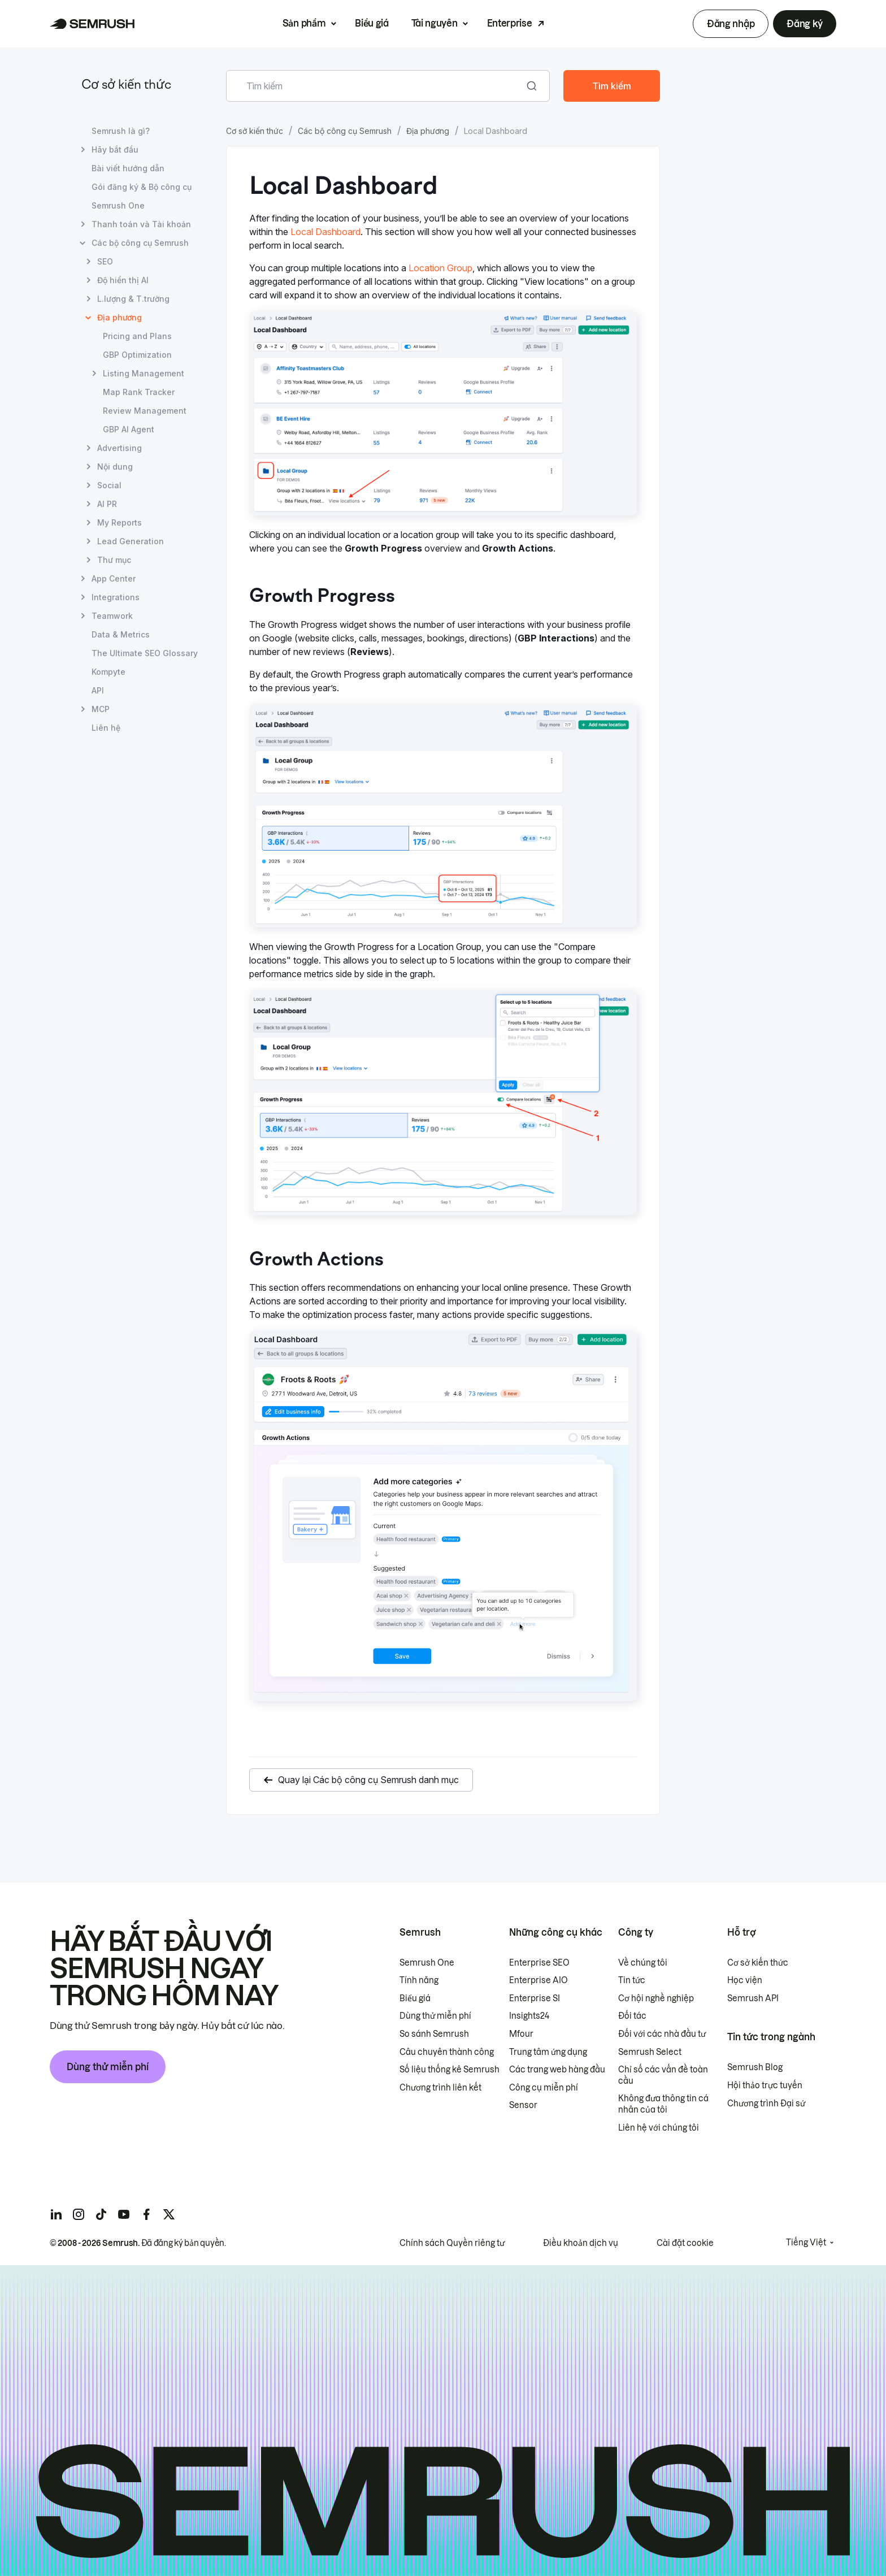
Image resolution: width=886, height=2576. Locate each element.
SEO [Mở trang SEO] (105, 261)
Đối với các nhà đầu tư (662, 2034)
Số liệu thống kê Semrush (449, 2069)
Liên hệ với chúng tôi (658, 2127)
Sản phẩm (304, 23)
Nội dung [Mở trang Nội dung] (115, 466)
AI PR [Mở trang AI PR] (107, 504)
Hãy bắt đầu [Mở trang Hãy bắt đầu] (115, 149)
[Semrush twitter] (169, 2214)
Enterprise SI (534, 1998)
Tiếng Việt (806, 2242)
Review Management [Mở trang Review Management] (144, 410)
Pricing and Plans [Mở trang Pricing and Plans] (137, 336)
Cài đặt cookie (685, 2243)
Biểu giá (371, 23)
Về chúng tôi (642, 1962)
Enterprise (509, 23)
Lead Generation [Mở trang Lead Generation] (130, 541)
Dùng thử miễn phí (108, 2067)
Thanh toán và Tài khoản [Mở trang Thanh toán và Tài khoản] (141, 224)
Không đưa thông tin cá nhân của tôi (663, 2104)
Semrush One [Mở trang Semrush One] (118, 205)
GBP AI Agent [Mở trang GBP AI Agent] (128, 429)
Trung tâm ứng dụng (548, 2052)
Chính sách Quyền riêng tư (452, 2243)
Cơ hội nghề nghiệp (656, 1998)
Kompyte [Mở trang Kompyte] (108, 671)
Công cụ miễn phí (543, 2087)
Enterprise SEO (539, 1962)
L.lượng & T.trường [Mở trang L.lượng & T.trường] (133, 299)
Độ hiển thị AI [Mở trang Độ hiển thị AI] (123, 280)
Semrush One (426, 1962)
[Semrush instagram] (78, 2214)
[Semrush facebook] (146, 2214)
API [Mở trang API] (98, 690)
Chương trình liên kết (440, 2087)
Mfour (521, 2034)
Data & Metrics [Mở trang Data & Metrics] (121, 634)
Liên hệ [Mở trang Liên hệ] (106, 727)
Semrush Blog (755, 2067)
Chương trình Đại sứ (766, 2103)
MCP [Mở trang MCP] (101, 709)
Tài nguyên (434, 23)
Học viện (744, 1980)
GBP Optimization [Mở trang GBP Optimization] (137, 354)
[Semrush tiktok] (101, 2214)
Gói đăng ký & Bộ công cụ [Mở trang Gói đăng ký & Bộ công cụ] (142, 187)
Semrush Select (649, 2052)
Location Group (440, 268)
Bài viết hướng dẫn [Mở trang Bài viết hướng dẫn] (128, 168)
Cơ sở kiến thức (126, 86)
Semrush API (753, 1998)
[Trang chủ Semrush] (92, 24)
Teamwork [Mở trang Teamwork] (112, 616)
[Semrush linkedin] (56, 2214)
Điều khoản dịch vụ (580, 2243)
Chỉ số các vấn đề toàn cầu (663, 2075)
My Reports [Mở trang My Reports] (119, 522)
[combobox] (375, 86)
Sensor (523, 2105)
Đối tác (632, 2015)
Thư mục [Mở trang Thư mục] (114, 560)
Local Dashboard (325, 231)
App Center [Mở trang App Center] (114, 578)
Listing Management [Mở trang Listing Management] (143, 373)
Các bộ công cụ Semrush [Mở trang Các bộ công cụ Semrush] (140, 243)
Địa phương (427, 131)
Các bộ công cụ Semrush (345, 131)
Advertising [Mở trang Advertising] (119, 448)
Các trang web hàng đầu (557, 2069)
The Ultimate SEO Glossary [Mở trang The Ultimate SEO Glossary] (145, 653)
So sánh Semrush (434, 2034)
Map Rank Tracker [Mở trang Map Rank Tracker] (139, 392)
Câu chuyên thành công (446, 2052)
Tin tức (631, 1980)
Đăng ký (805, 24)
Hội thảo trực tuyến (764, 2085)
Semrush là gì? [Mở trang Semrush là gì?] (121, 131)
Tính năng (418, 1980)
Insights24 (529, 2015)
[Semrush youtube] (123, 2214)
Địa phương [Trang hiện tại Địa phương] (119, 317)
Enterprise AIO (538, 1980)
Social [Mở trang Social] (109, 485)
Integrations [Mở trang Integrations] (116, 597)
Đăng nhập (730, 24)
